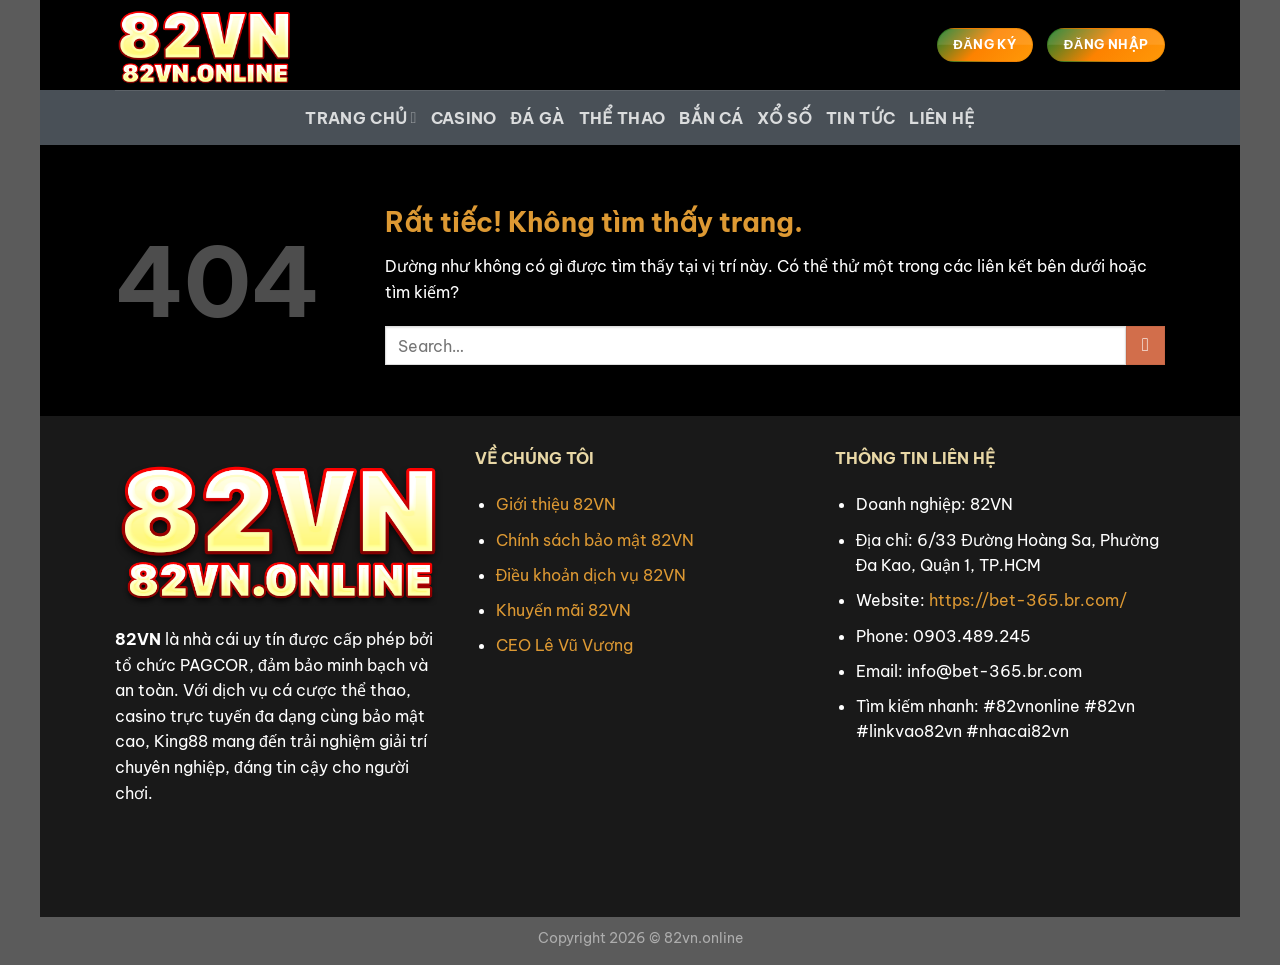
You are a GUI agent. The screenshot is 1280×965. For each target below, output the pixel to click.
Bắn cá (711, 118)
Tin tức (860, 118)
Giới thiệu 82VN (556, 504)
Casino (464, 118)
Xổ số (784, 118)
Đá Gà (538, 118)
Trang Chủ (360, 118)
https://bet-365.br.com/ (1028, 600)
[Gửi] (1145, 345)
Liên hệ (941, 118)
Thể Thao (622, 118)
